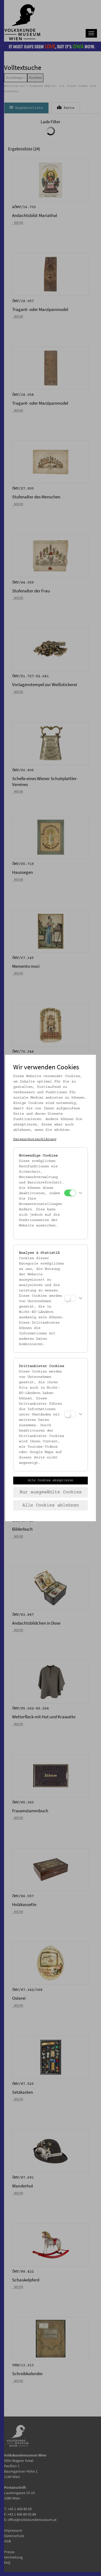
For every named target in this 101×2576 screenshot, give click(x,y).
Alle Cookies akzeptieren (50, 1480)
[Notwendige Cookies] (70, 1193)
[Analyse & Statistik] (70, 1298)
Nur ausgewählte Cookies (51, 1492)
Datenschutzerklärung (34, 1139)
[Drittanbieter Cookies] (70, 1414)
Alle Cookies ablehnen (50, 1505)
